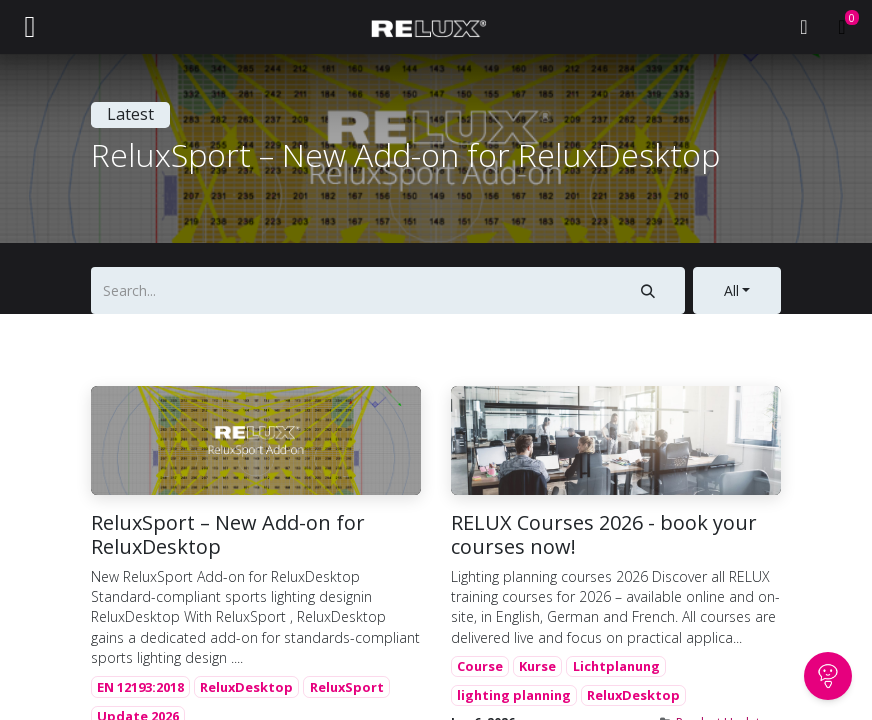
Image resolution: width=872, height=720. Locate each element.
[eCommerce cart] (842, 27)
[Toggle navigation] (30, 27)
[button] (737, 290)
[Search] (647, 290)
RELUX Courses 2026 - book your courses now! (604, 535)
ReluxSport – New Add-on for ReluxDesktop (228, 535)
